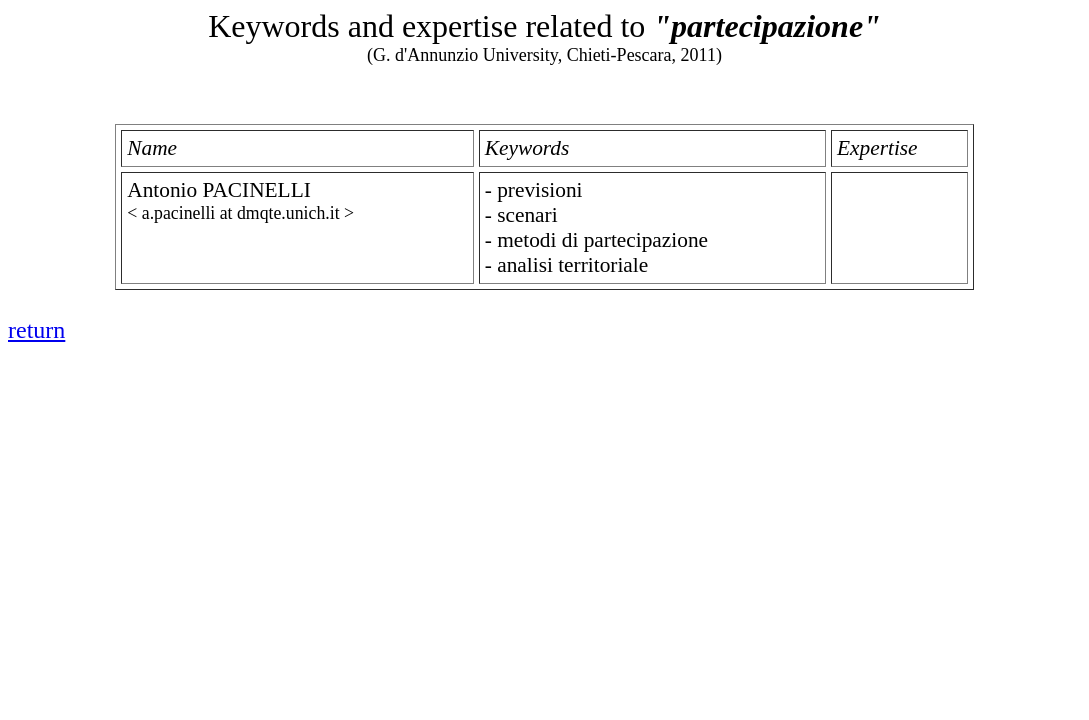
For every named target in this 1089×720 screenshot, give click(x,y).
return (36, 330)
